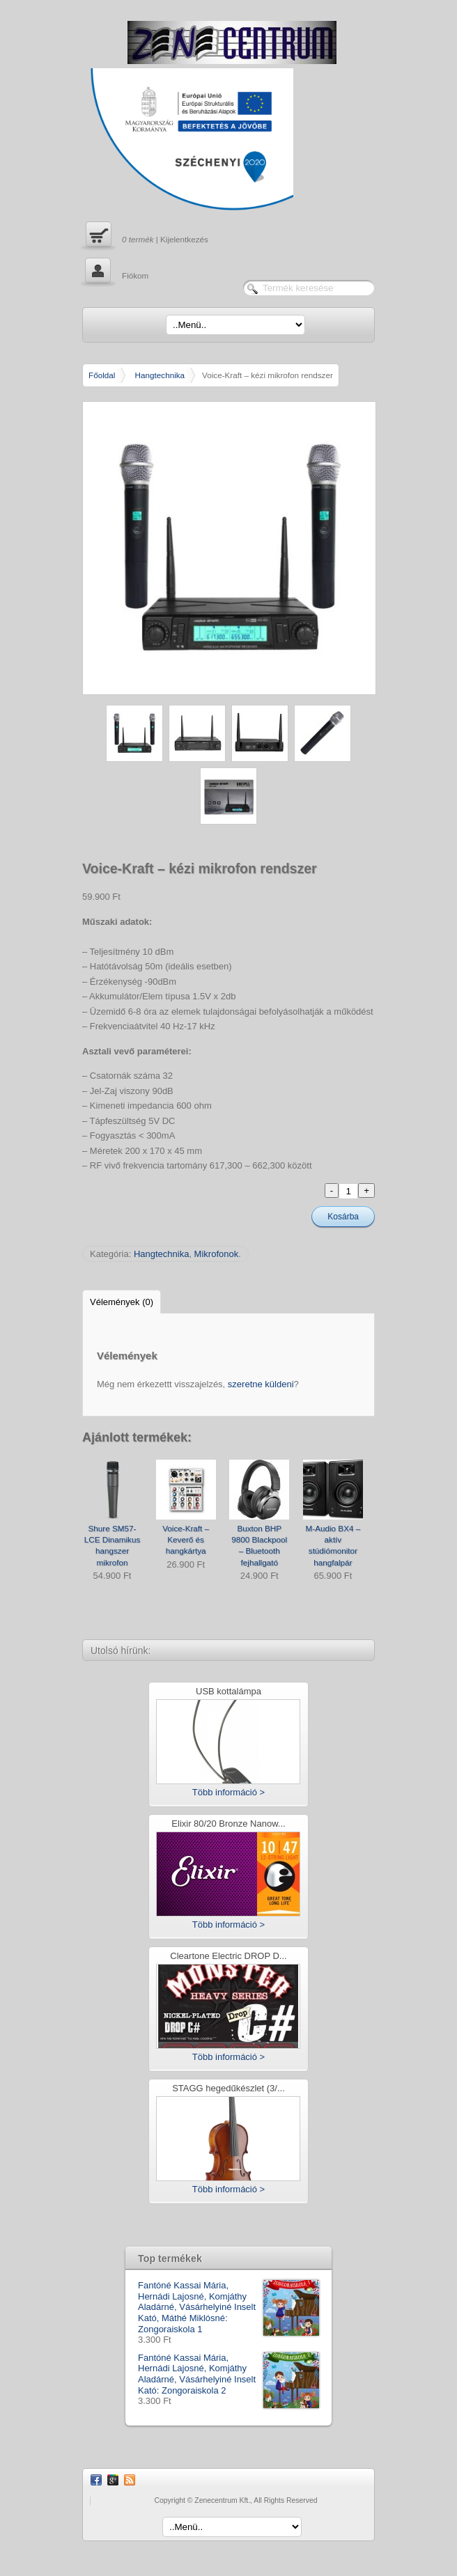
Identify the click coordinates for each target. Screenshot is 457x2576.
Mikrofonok (216, 1254)
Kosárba (343, 1216)
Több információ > (228, 1792)
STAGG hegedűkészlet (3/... (228, 2088)
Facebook (96, 2479)
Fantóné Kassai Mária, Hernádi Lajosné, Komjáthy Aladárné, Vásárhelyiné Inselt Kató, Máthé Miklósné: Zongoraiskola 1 (228, 2307)
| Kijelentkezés (145, 236)
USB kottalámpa (228, 1691)
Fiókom (115, 272)
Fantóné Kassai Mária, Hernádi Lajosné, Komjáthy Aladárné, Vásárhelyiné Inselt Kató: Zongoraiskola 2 (228, 2374)
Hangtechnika (160, 375)
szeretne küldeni (261, 1384)
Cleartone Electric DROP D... (228, 1956)
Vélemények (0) (121, 1302)
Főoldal (101, 375)
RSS (129, 2479)
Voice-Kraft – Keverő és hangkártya (185, 1540)
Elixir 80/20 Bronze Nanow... (228, 1824)
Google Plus (112, 2479)
